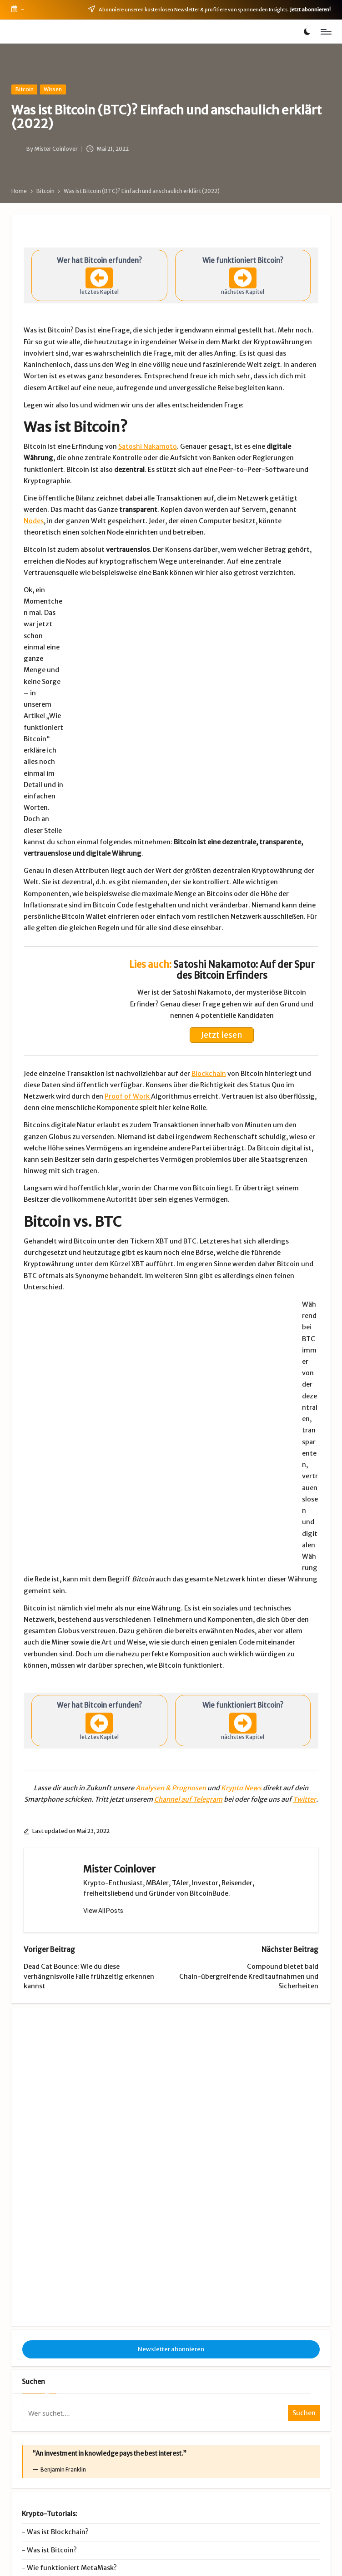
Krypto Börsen (253, 2430)
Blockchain (208, 1016)
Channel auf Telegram (188, 1662)
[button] (103, 1773)
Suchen (33, 2138)
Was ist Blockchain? (58, 2288)
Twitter (304, 1662)
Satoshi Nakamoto (147, 446)
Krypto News (241, 1650)
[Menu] (325, 32)
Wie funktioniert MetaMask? (72, 2325)
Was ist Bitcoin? (52, 2307)
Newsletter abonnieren (171, 2106)
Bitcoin (24, 89)
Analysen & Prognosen (171, 1650)
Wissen (53, 89)
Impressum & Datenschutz (102, 2560)
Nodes (34, 521)
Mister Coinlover (119, 1732)
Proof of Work (128, 1039)
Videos (253, 2444)
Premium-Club (253, 2416)
